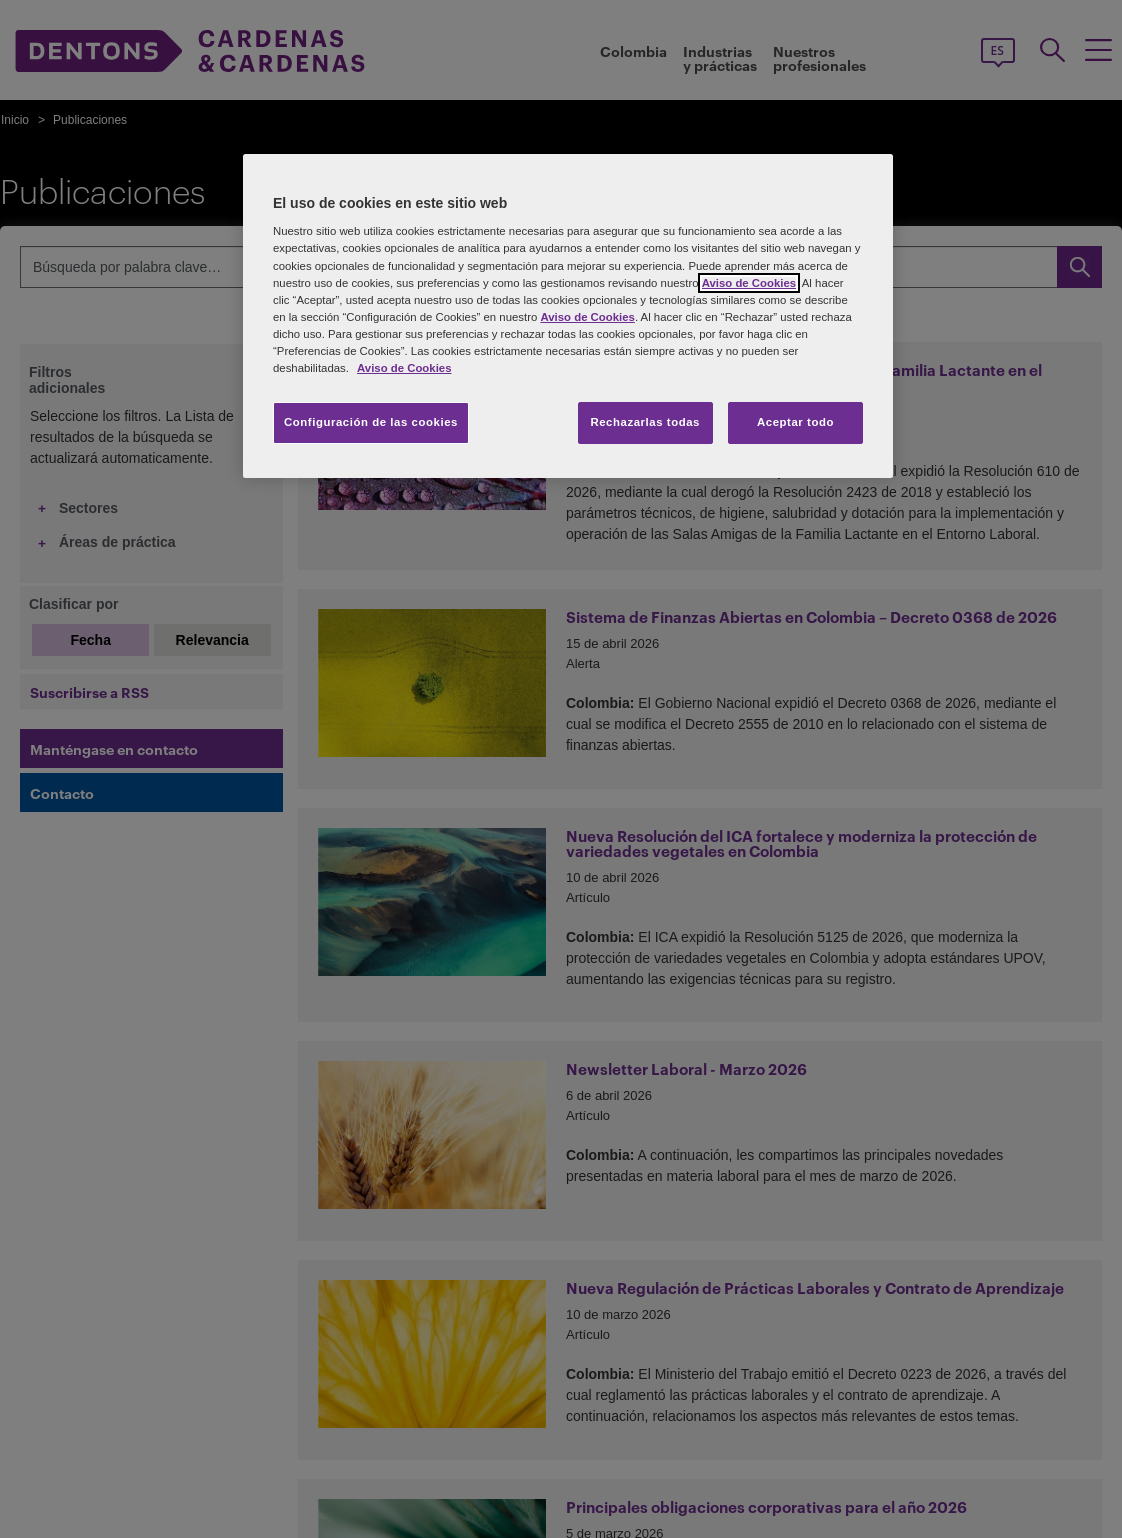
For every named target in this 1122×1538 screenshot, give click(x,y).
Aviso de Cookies (749, 283)
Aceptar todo (795, 422)
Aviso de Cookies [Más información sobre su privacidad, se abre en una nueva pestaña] (404, 368)
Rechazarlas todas (645, 422)
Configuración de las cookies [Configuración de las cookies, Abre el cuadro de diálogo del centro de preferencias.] (371, 422)
